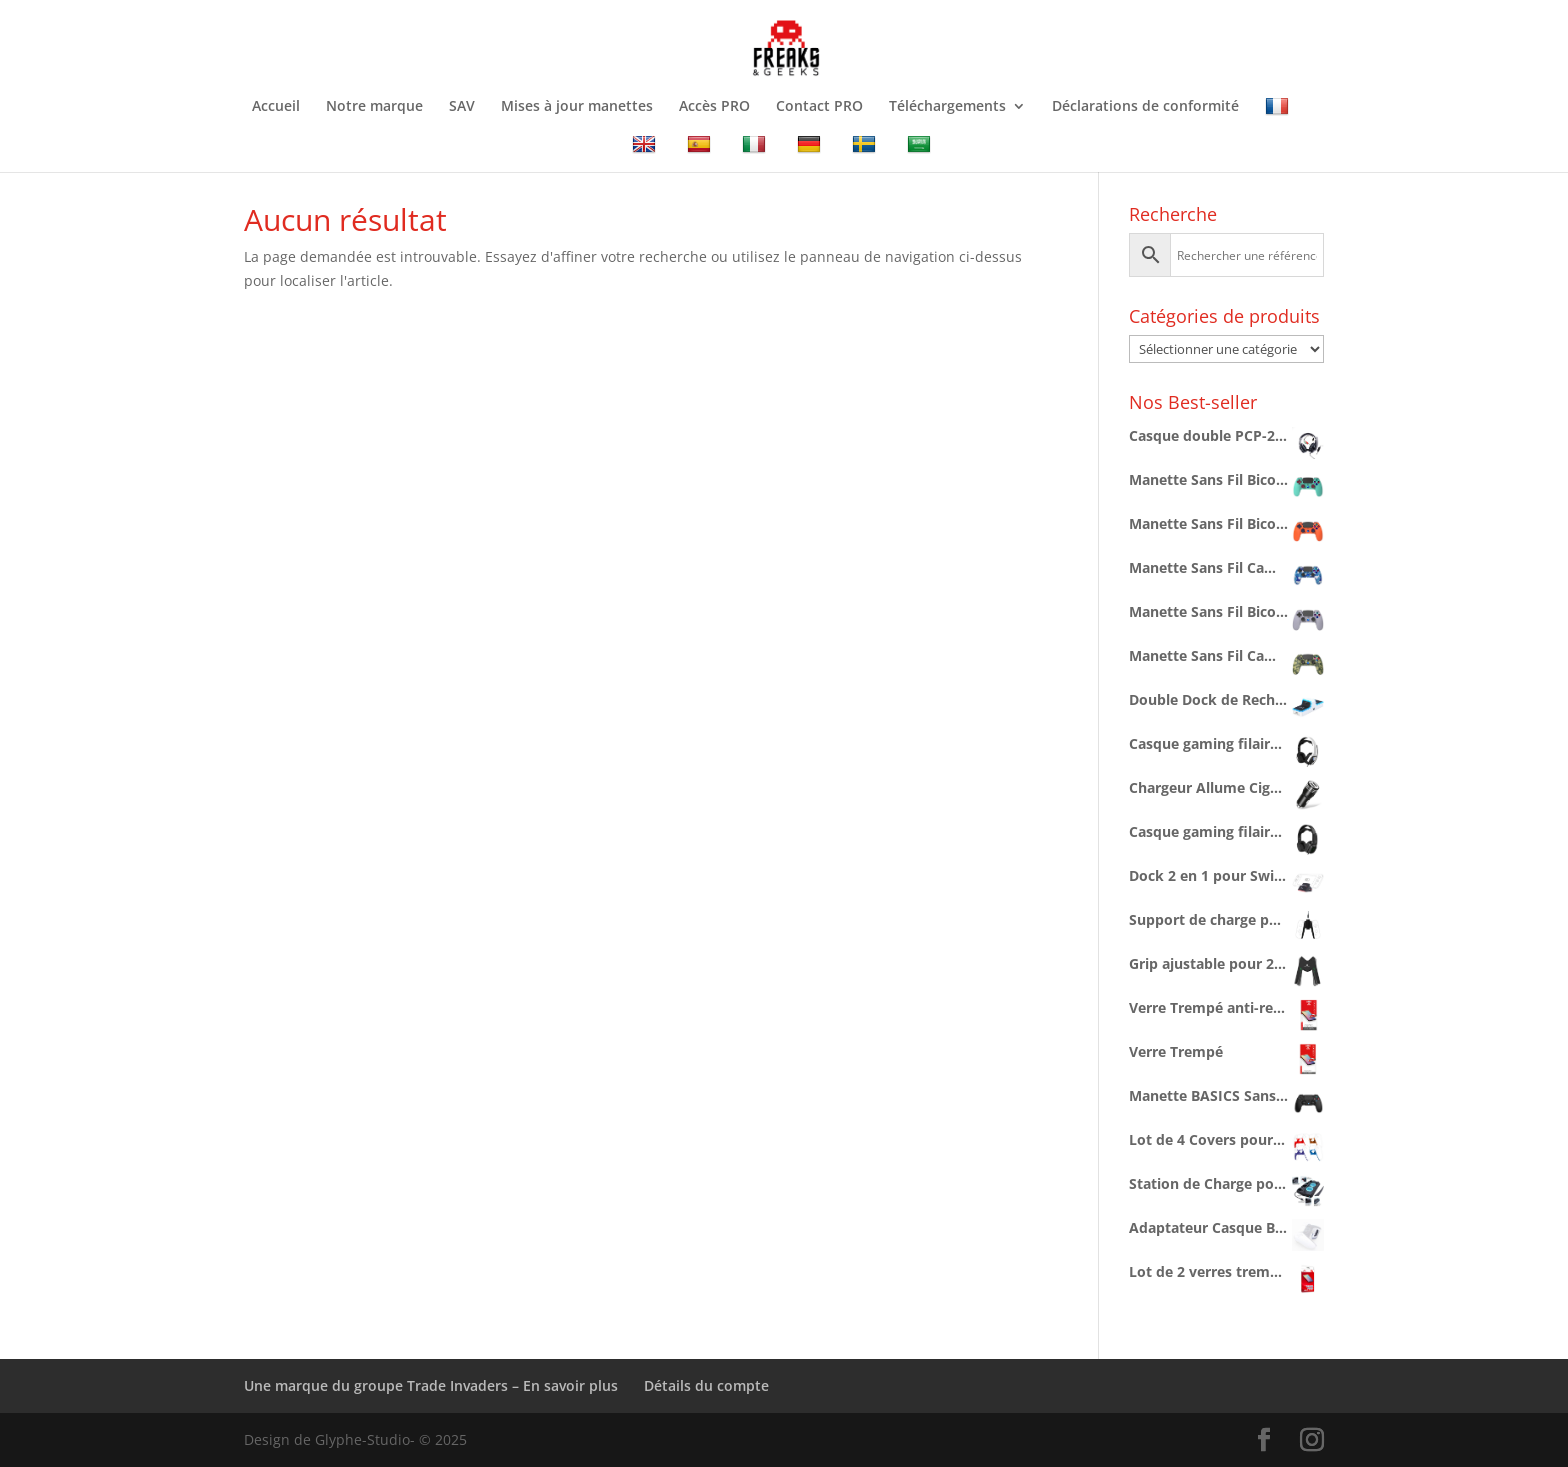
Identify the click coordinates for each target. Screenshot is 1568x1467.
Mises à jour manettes (577, 107)
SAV (462, 107)
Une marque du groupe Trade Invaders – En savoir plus (431, 1385)
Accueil (276, 107)
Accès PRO (714, 107)
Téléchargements (947, 107)
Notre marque (374, 107)
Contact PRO (819, 107)
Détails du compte (706, 1385)
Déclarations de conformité (1145, 107)
